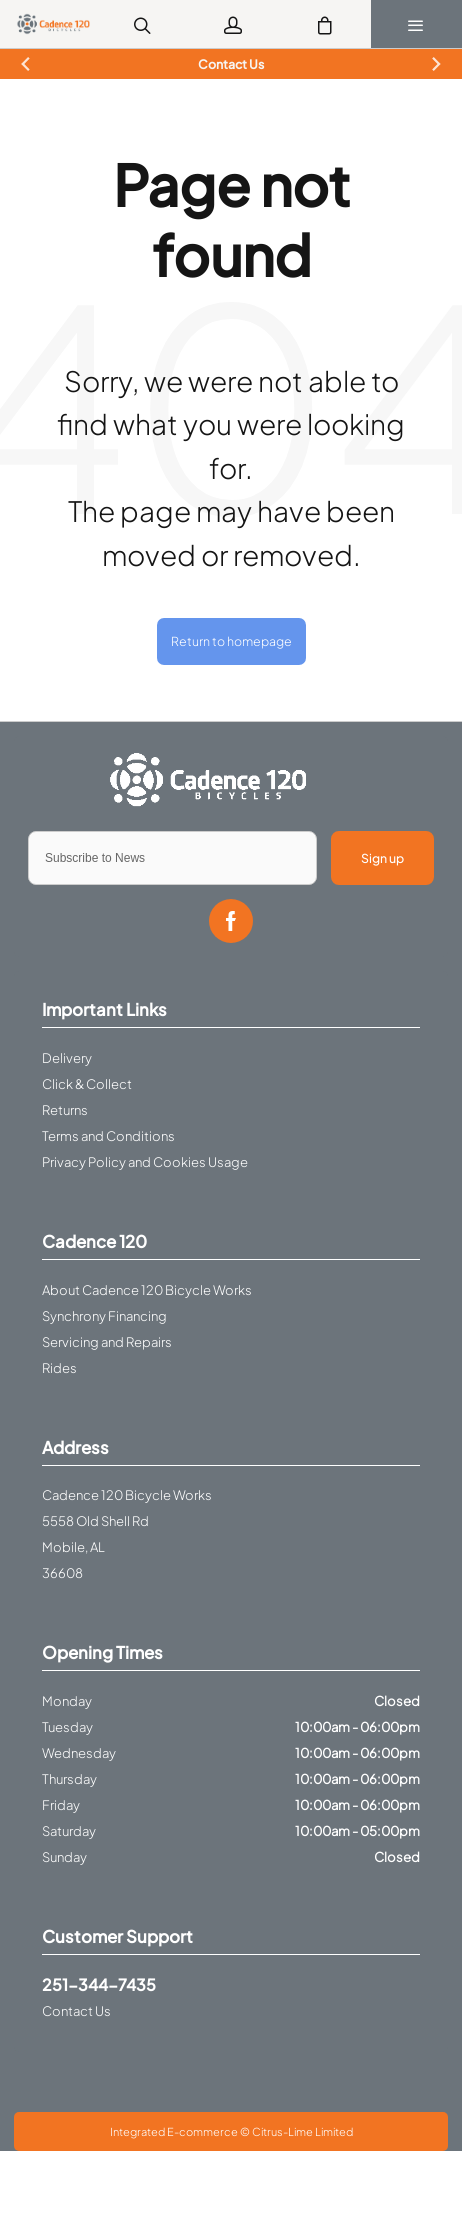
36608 (62, 1573)
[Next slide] (436, 64)
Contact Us (76, 2011)
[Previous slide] (26, 64)
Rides (59, 1368)
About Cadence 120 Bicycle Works (147, 1290)
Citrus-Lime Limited (302, 2131)
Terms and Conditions (108, 1136)
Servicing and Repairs (107, 1342)
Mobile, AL (73, 1547)
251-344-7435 (99, 1984)
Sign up (382, 858)
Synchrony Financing (104, 1316)
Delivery (67, 1058)
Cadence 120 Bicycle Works (127, 1495)
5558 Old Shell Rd (95, 1521)
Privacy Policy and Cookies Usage (145, 1162)
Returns (65, 1110)
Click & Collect (87, 1084)
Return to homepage (231, 641)
